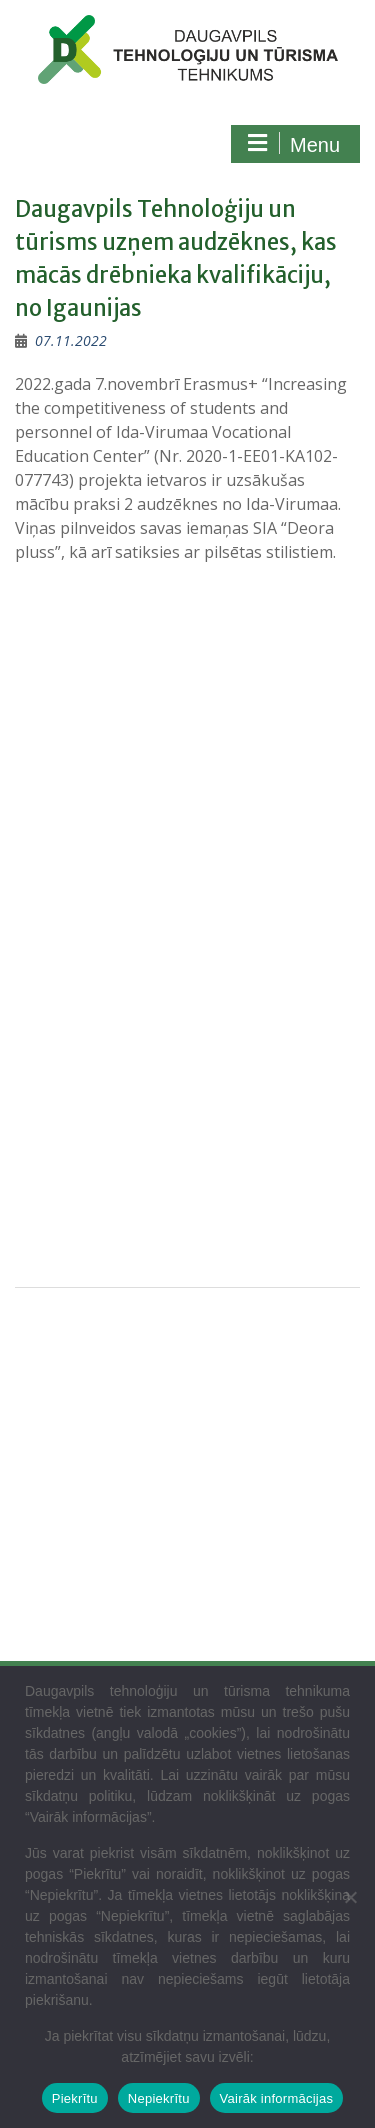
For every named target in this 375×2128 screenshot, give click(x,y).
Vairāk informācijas (277, 2098)
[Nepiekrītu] (350, 1897)
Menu (293, 144)
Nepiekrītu (159, 2098)
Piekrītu (75, 2098)
